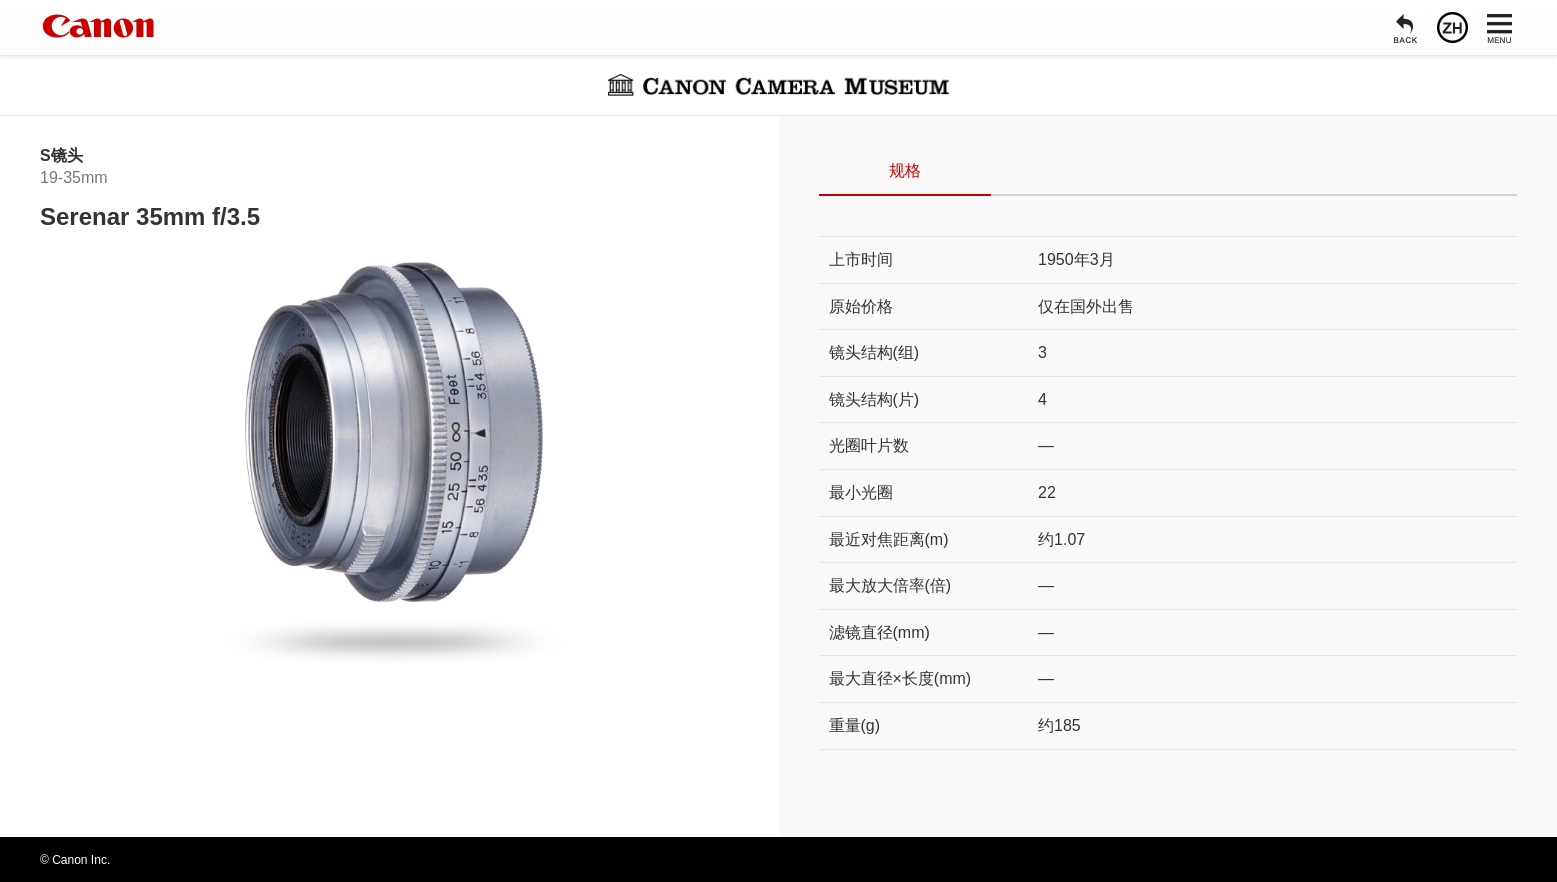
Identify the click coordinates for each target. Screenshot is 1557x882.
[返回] (1405, 27)
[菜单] (1499, 27)
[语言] (1452, 27)
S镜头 (61, 155)
